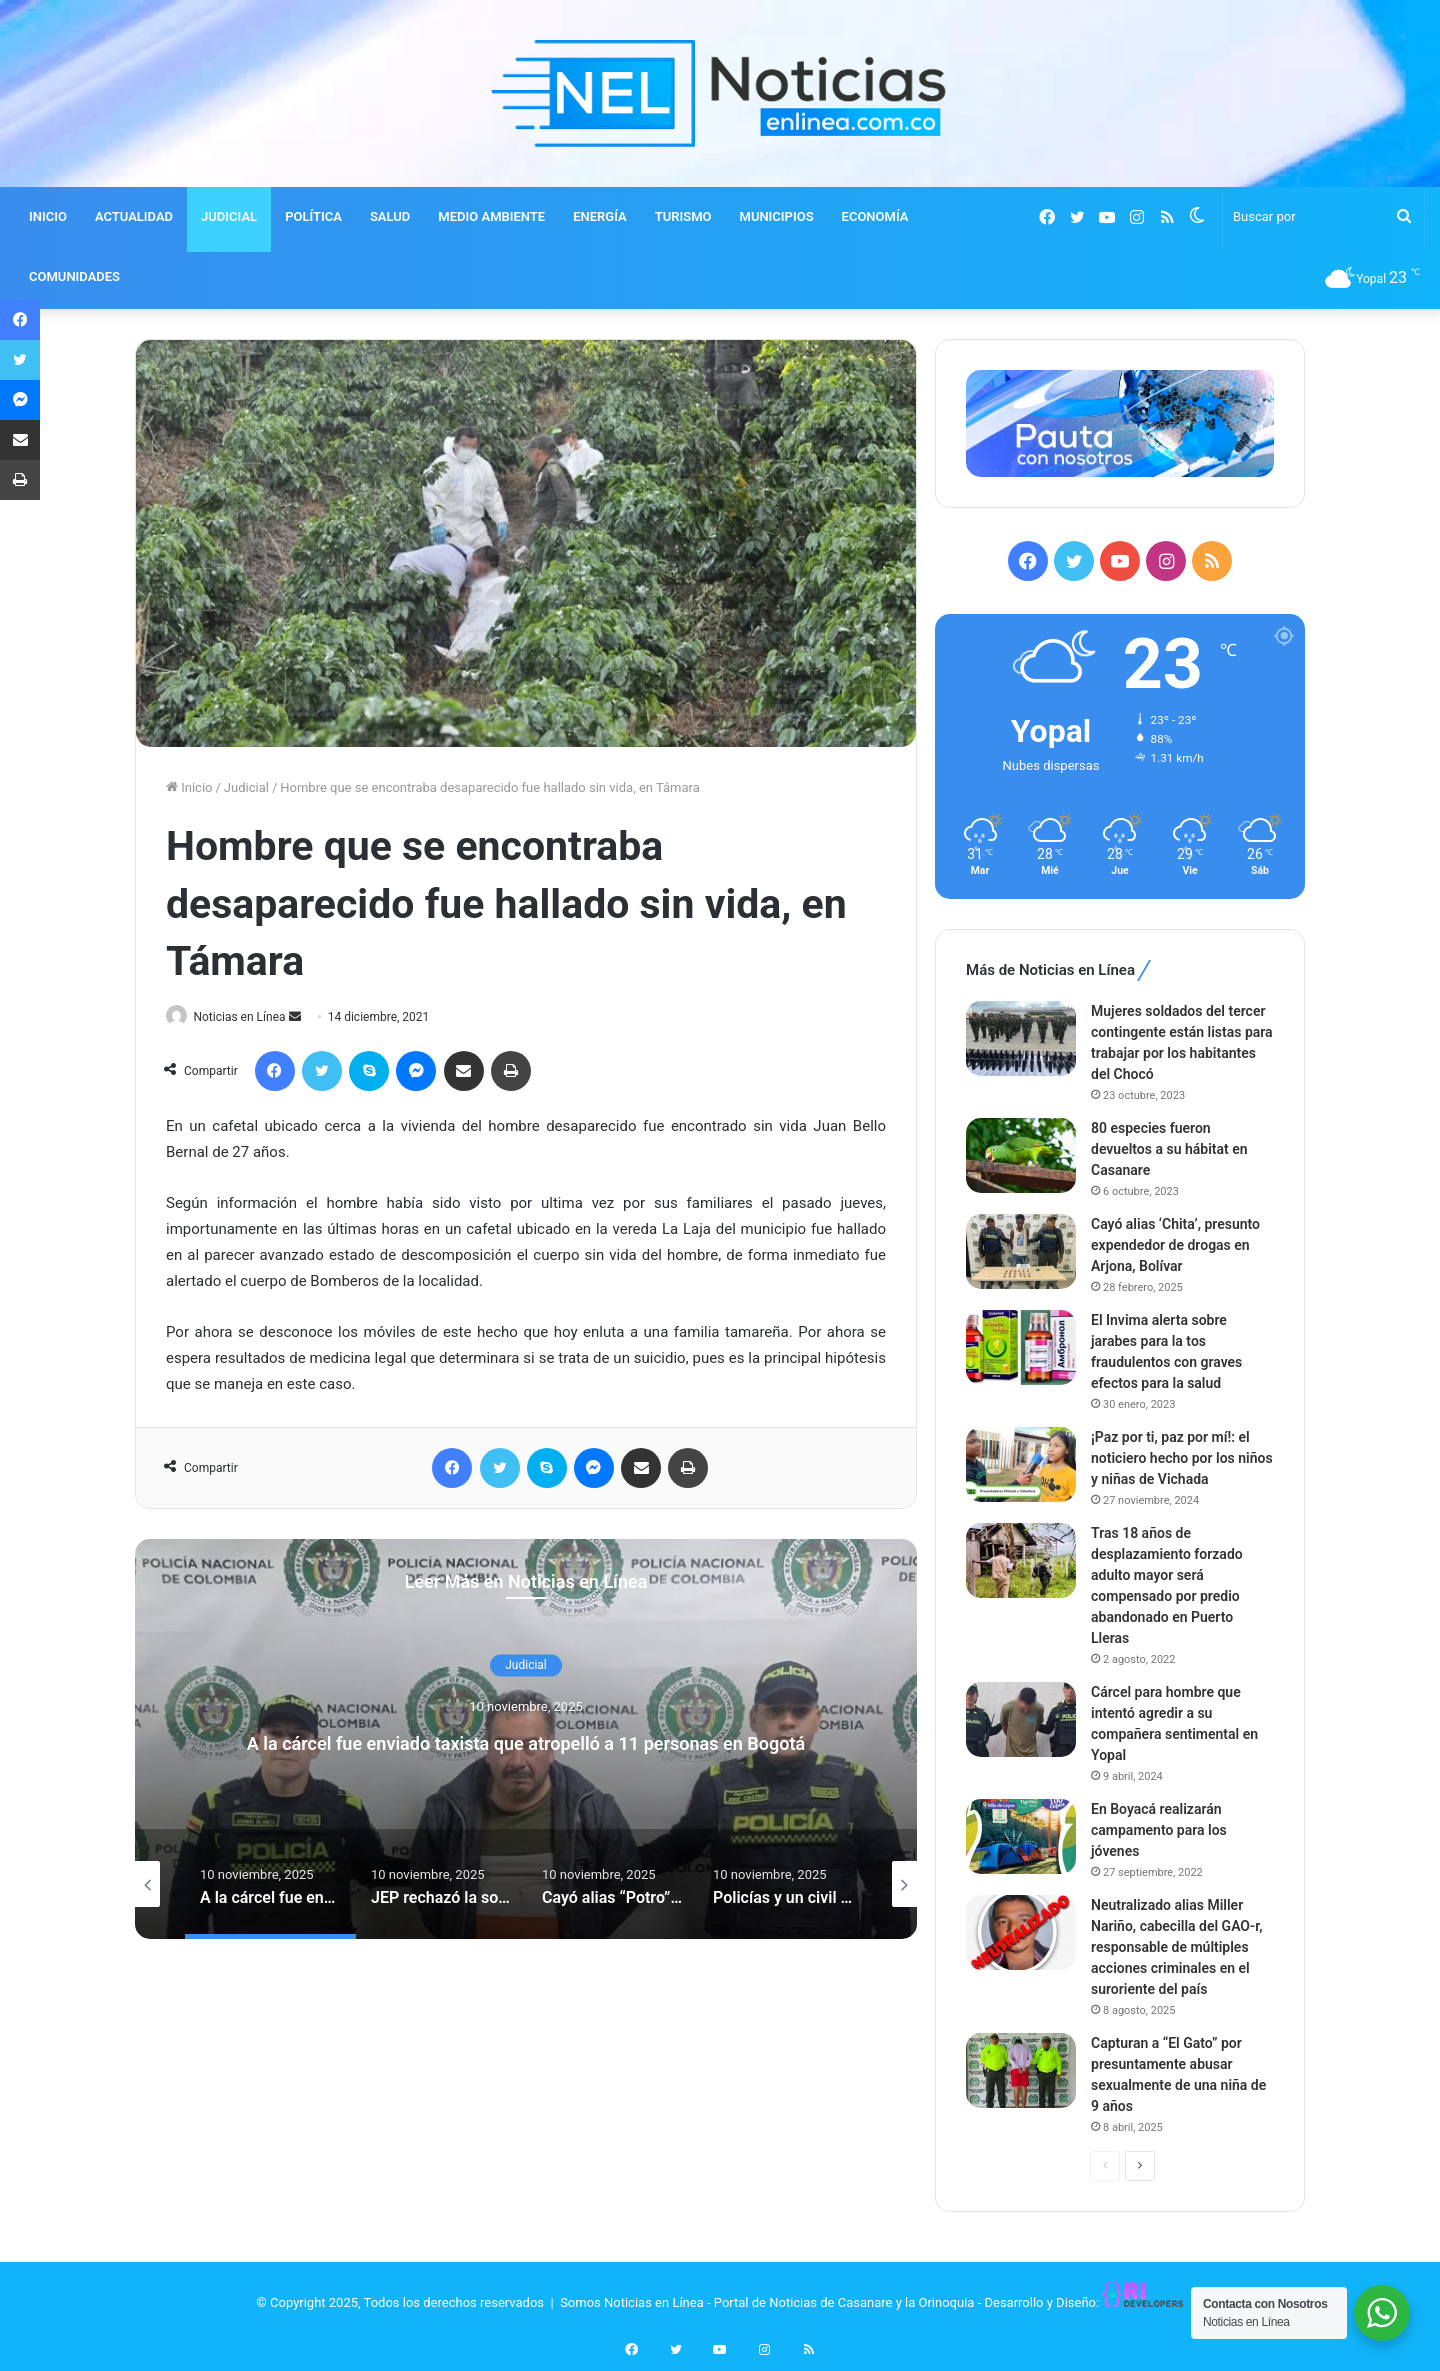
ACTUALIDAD (134, 216)
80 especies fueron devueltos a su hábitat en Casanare (1169, 1149)
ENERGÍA (600, 216)
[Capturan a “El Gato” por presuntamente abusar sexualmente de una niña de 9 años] (1021, 2070)
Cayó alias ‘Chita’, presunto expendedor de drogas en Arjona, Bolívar (1175, 1245)
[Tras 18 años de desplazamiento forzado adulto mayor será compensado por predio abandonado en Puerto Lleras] (1021, 1560)
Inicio (189, 787)
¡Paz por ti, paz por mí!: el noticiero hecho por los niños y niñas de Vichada (1182, 1458)
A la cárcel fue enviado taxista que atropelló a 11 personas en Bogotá (526, 1741)
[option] (526, 1741)
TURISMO (683, 216)
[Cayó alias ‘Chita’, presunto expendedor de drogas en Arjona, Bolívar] (1021, 1251)
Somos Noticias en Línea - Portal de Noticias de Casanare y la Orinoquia (767, 2302)
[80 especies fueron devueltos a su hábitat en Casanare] (1021, 1155)
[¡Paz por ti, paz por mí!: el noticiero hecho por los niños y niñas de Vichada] (1021, 1464)
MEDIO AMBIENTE (491, 216)
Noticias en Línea (248, 1017)
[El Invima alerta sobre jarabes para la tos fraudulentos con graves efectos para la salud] (1021, 1347)
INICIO (48, 216)
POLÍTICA (313, 216)
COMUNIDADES (74, 276)
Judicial (246, 787)
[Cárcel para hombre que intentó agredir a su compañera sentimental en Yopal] (1021, 1719)
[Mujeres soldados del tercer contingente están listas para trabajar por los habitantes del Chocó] (1021, 1038)
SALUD (390, 216)
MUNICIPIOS (777, 216)
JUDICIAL (229, 216)
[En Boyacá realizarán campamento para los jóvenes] (1021, 1836)
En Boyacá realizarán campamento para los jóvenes (1159, 1830)
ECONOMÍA (875, 216)
